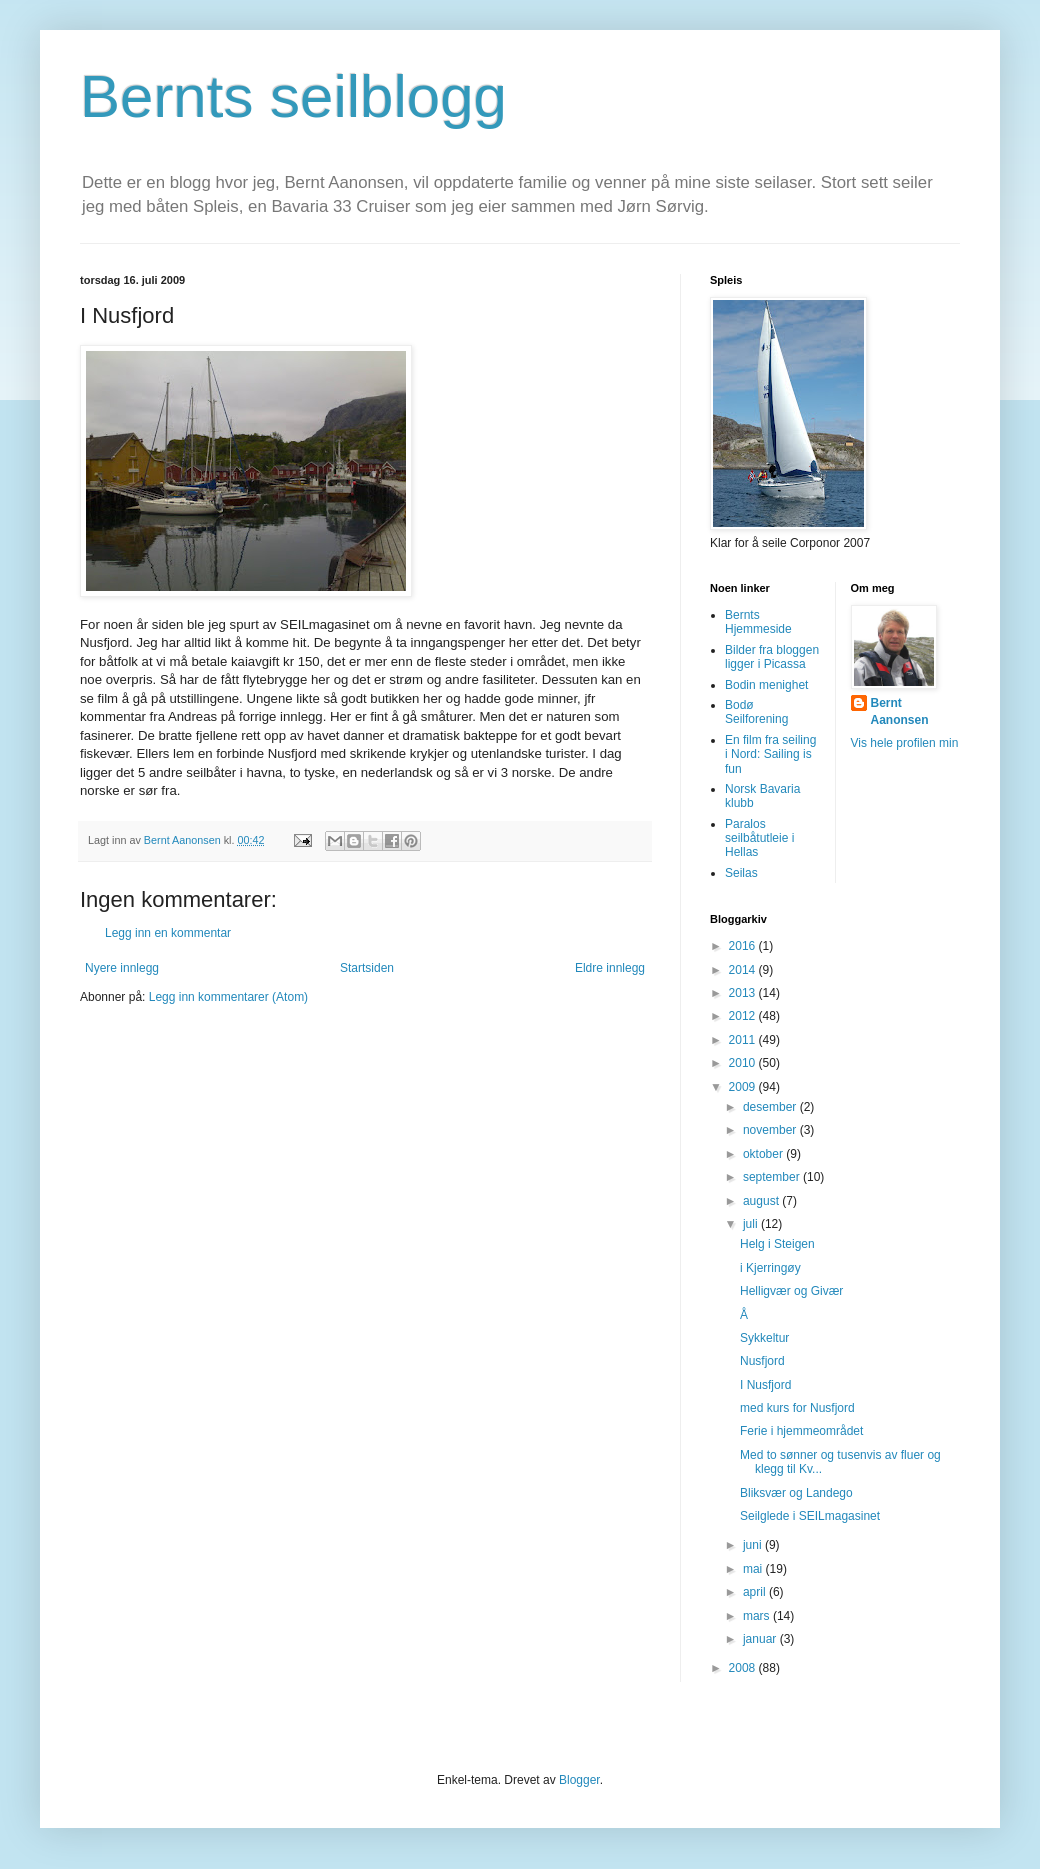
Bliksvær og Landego (796, 1493)
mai (754, 1569)
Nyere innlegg (122, 968)
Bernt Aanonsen (900, 711)
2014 (744, 970)
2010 (744, 1063)
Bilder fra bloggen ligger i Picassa (772, 657)
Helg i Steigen (777, 1244)
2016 (744, 946)
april (756, 1592)
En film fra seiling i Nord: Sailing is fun (770, 754)
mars (758, 1616)
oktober (764, 1154)
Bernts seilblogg (293, 96)
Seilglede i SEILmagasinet (810, 1516)
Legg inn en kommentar (168, 933)
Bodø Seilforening (756, 712)
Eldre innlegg (610, 968)
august (762, 1201)
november (771, 1130)
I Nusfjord (765, 1385)
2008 (744, 1668)
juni (754, 1545)
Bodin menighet (766, 685)
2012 (744, 1016)
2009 (744, 1087)
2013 (744, 993)
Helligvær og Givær (791, 1291)
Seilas (741, 873)
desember (771, 1107)
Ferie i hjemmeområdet (801, 1431)
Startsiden (367, 968)
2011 (744, 1040)
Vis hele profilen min (905, 743)
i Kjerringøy (770, 1268)
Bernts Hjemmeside (758, 622)
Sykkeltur (764, 1338)
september (773, 1177)
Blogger (579, 1780)
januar (761, 1639)
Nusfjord (762, 1361)
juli (752, 1224)
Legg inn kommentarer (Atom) (228, 997)
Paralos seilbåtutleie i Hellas (759, 838)
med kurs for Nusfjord (797, 1408)
